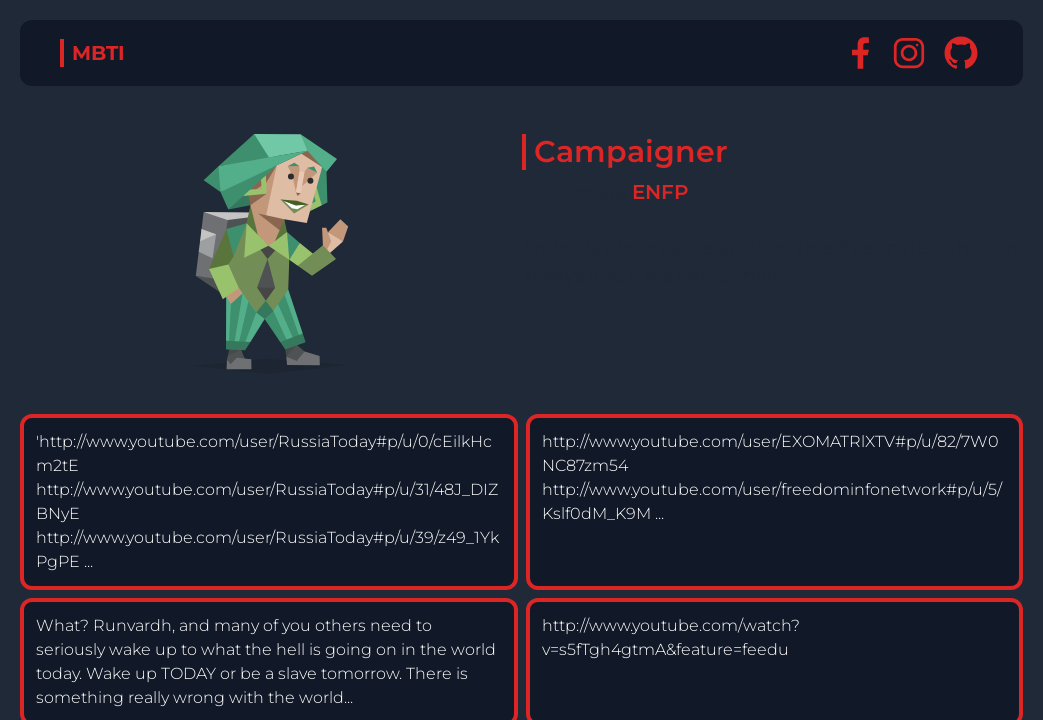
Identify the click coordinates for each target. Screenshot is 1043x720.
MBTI (98, 53)
